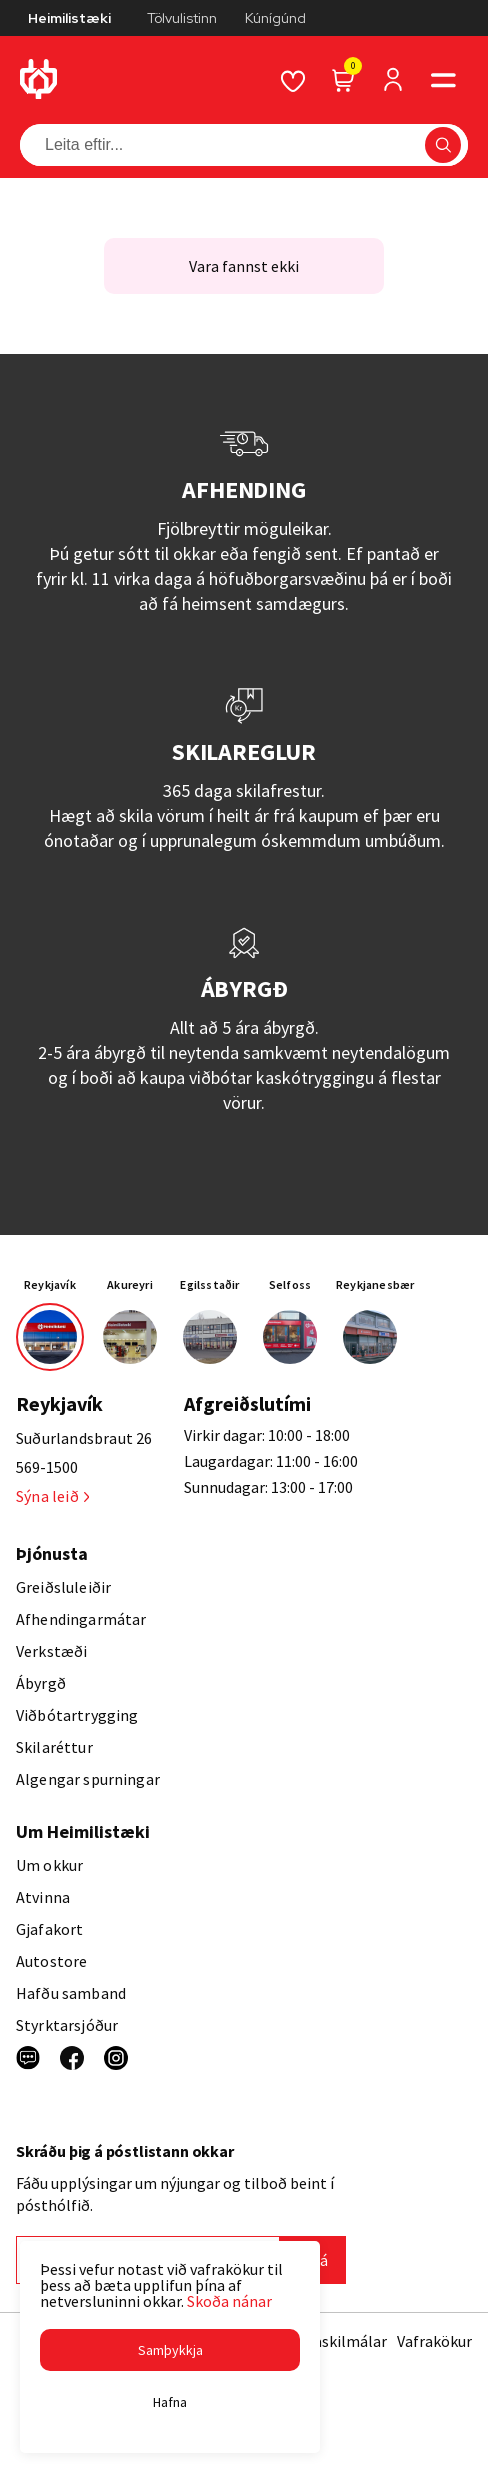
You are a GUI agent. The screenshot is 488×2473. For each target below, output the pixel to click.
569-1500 (47, 1467)
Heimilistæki (69, 18)
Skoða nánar (229, 2301)
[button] (170, 2350)
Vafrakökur (434, 2341)
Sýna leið (52, 1496)
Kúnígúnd (275, 18)
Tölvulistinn (182, 18)
